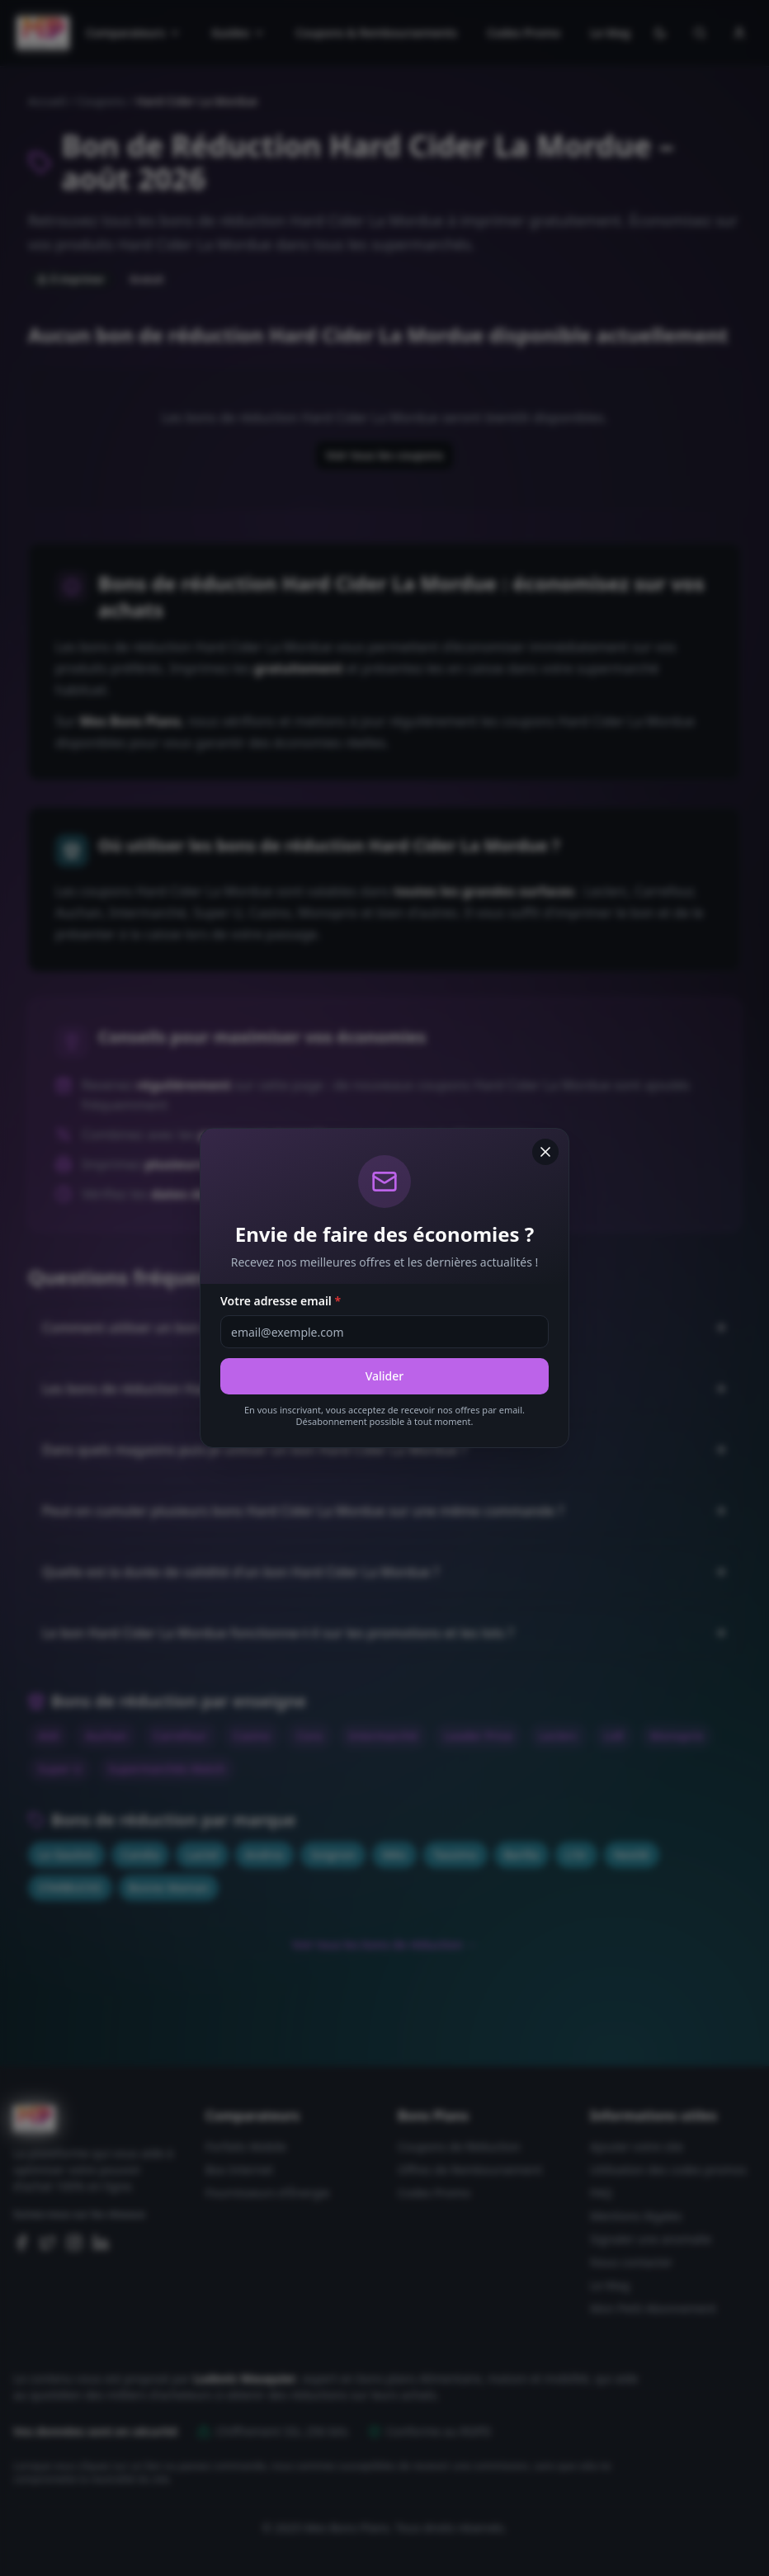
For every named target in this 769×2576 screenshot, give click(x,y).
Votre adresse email (280, 1301)
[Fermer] (545, 1152)
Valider (385, 1376)
